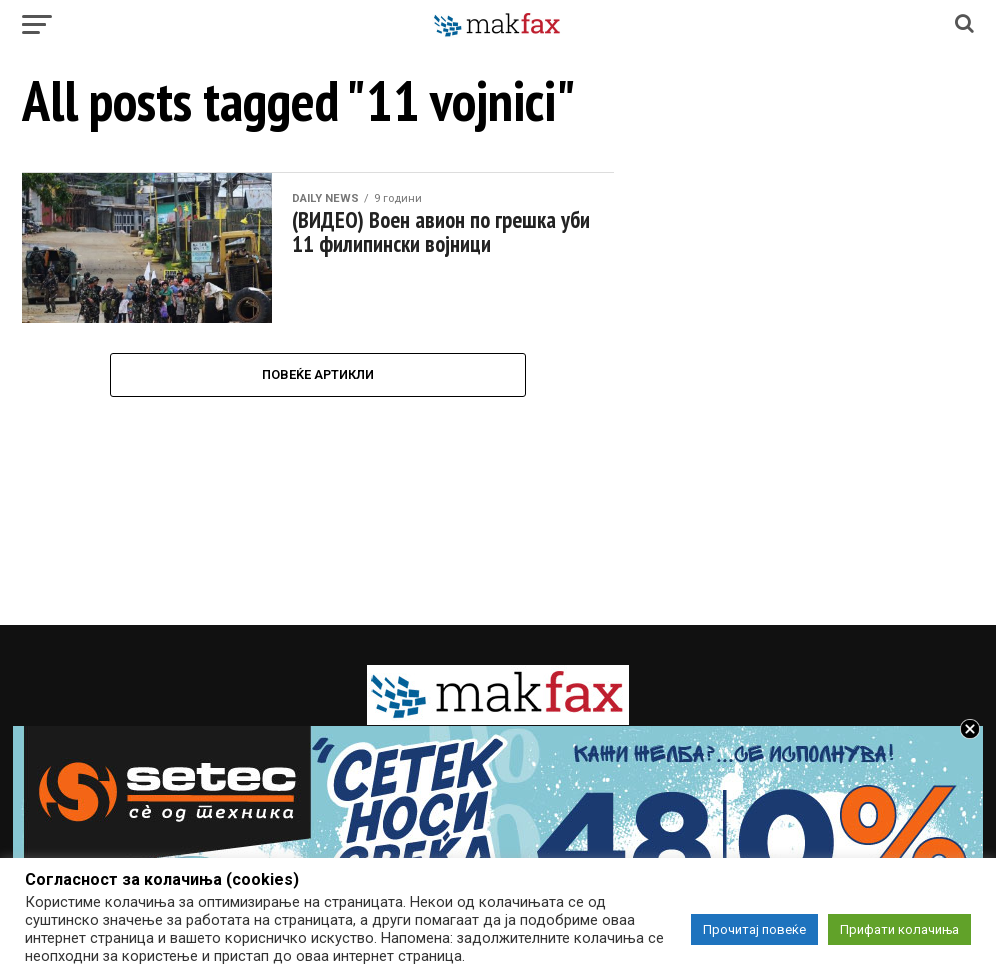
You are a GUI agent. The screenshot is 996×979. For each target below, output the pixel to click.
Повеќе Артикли (318, 374)
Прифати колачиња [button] (899, 929)
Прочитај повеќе (754, 929)
